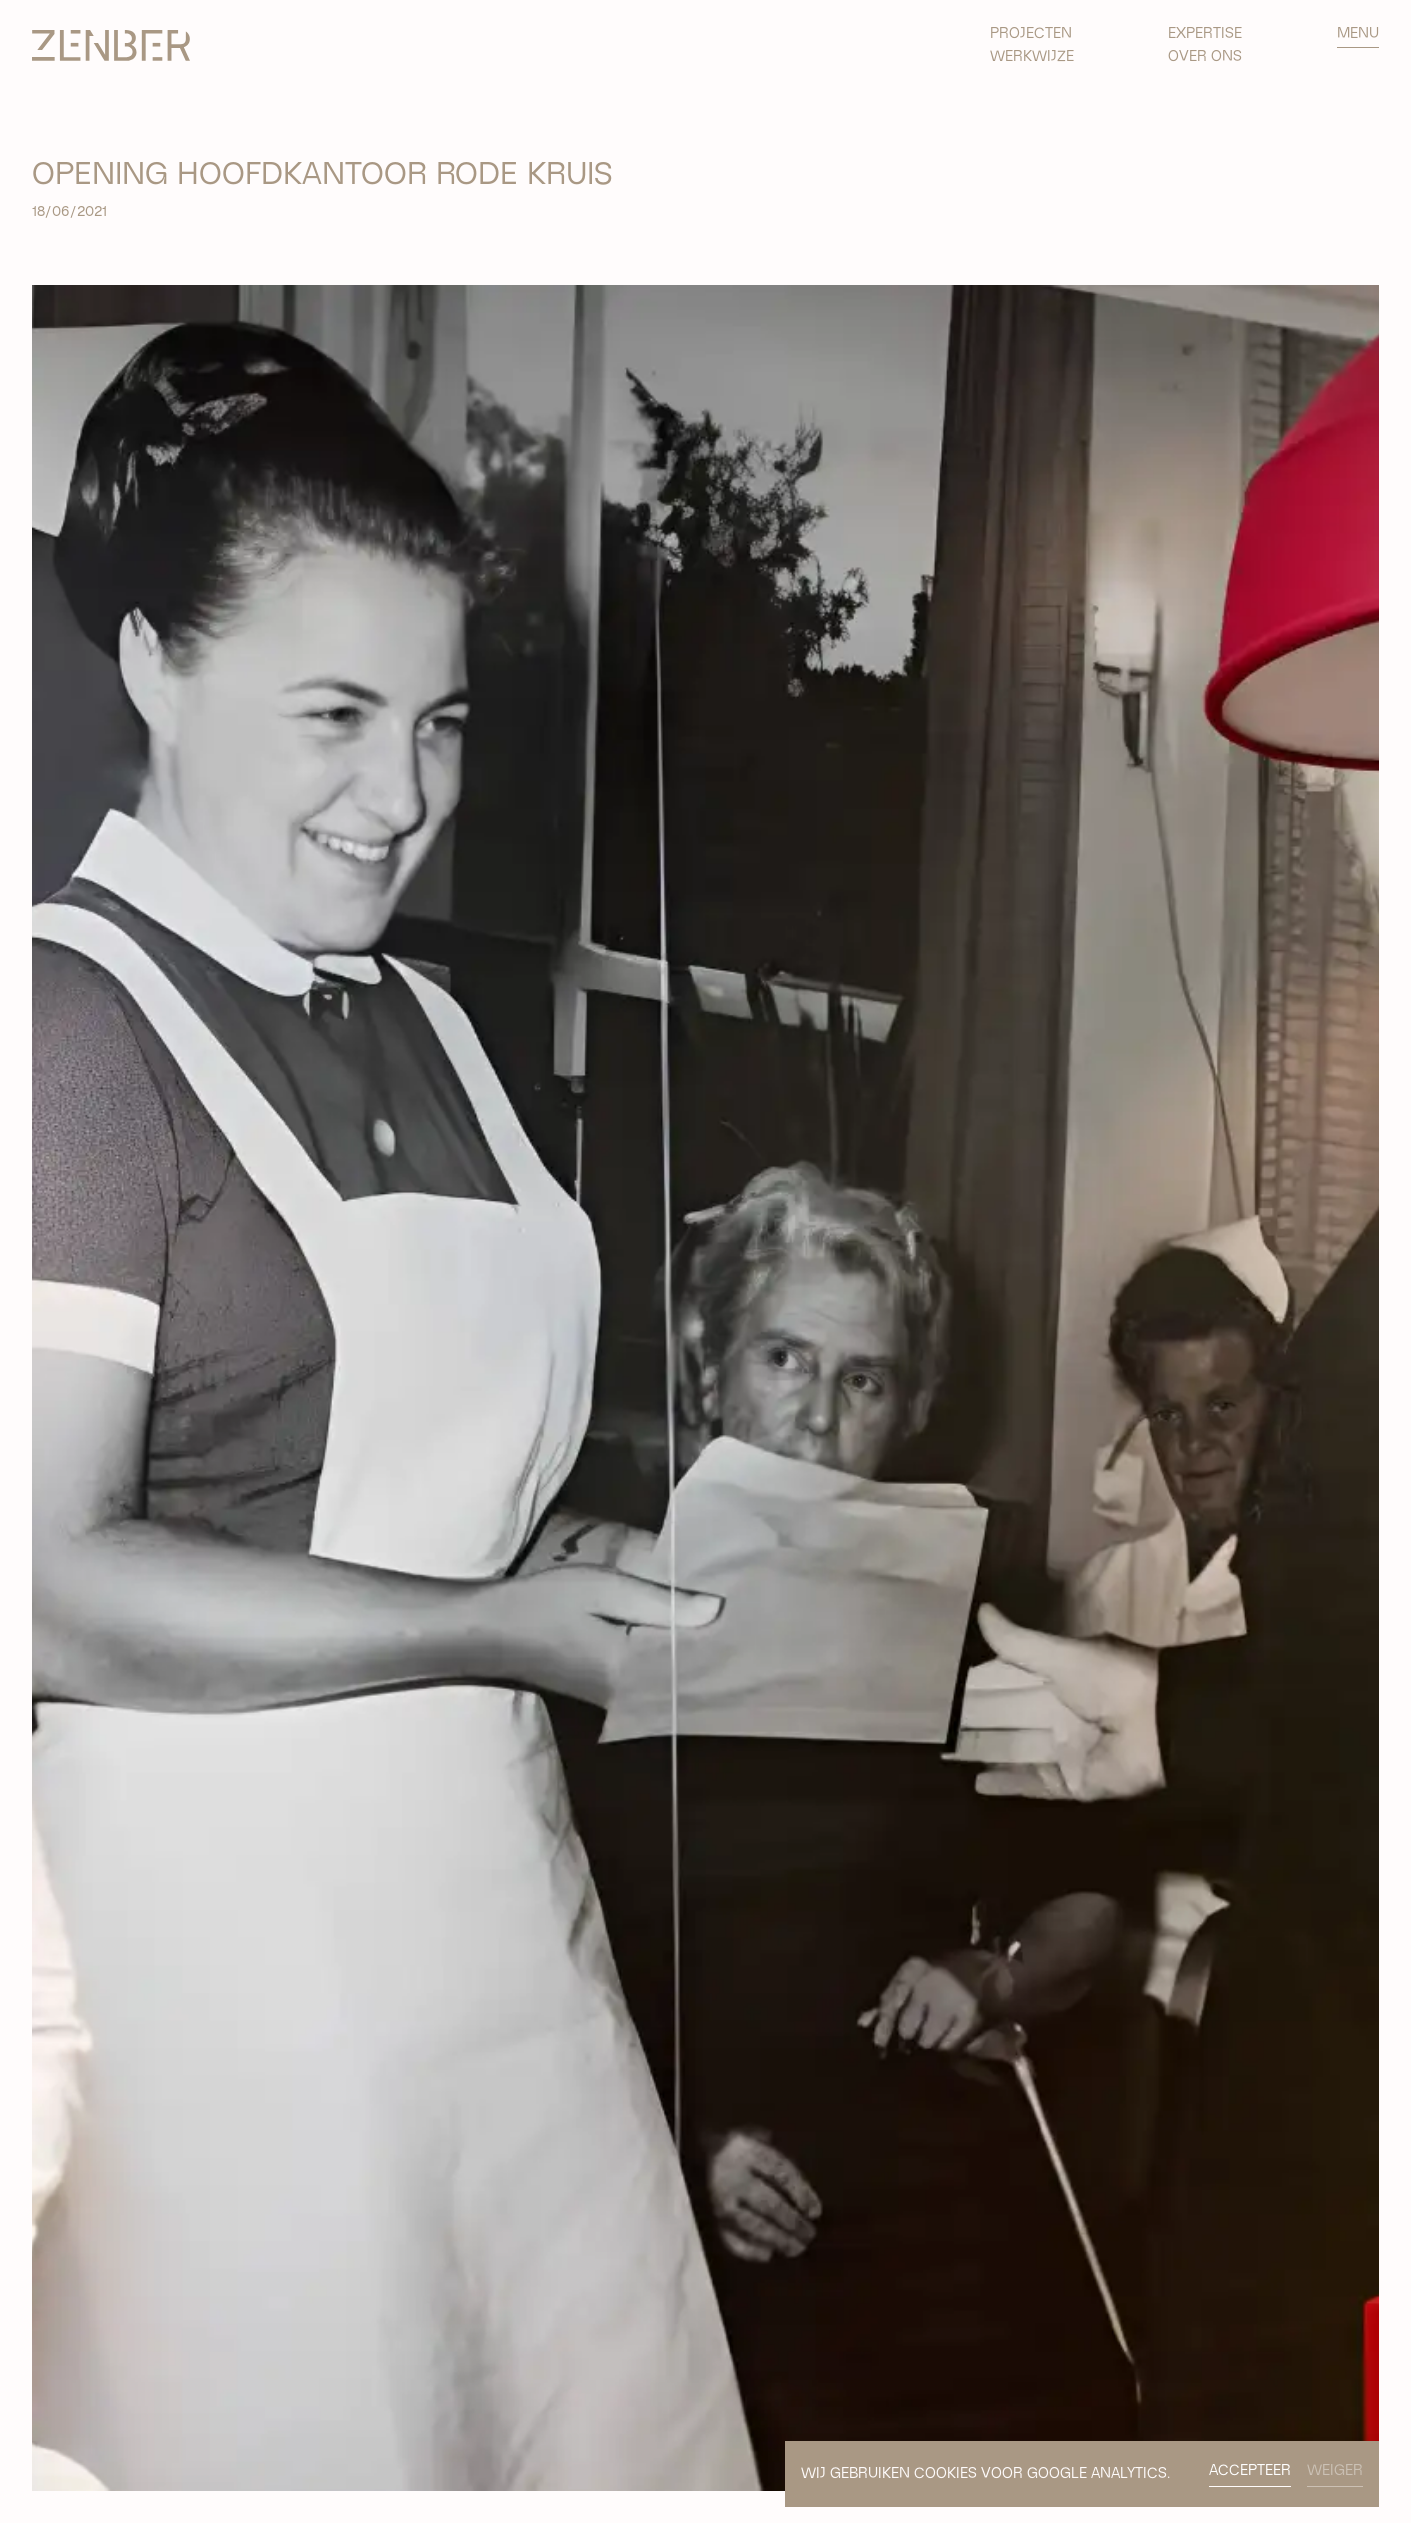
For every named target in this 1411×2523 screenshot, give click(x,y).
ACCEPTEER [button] (1250, 2470)
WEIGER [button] (1335, 2470)
